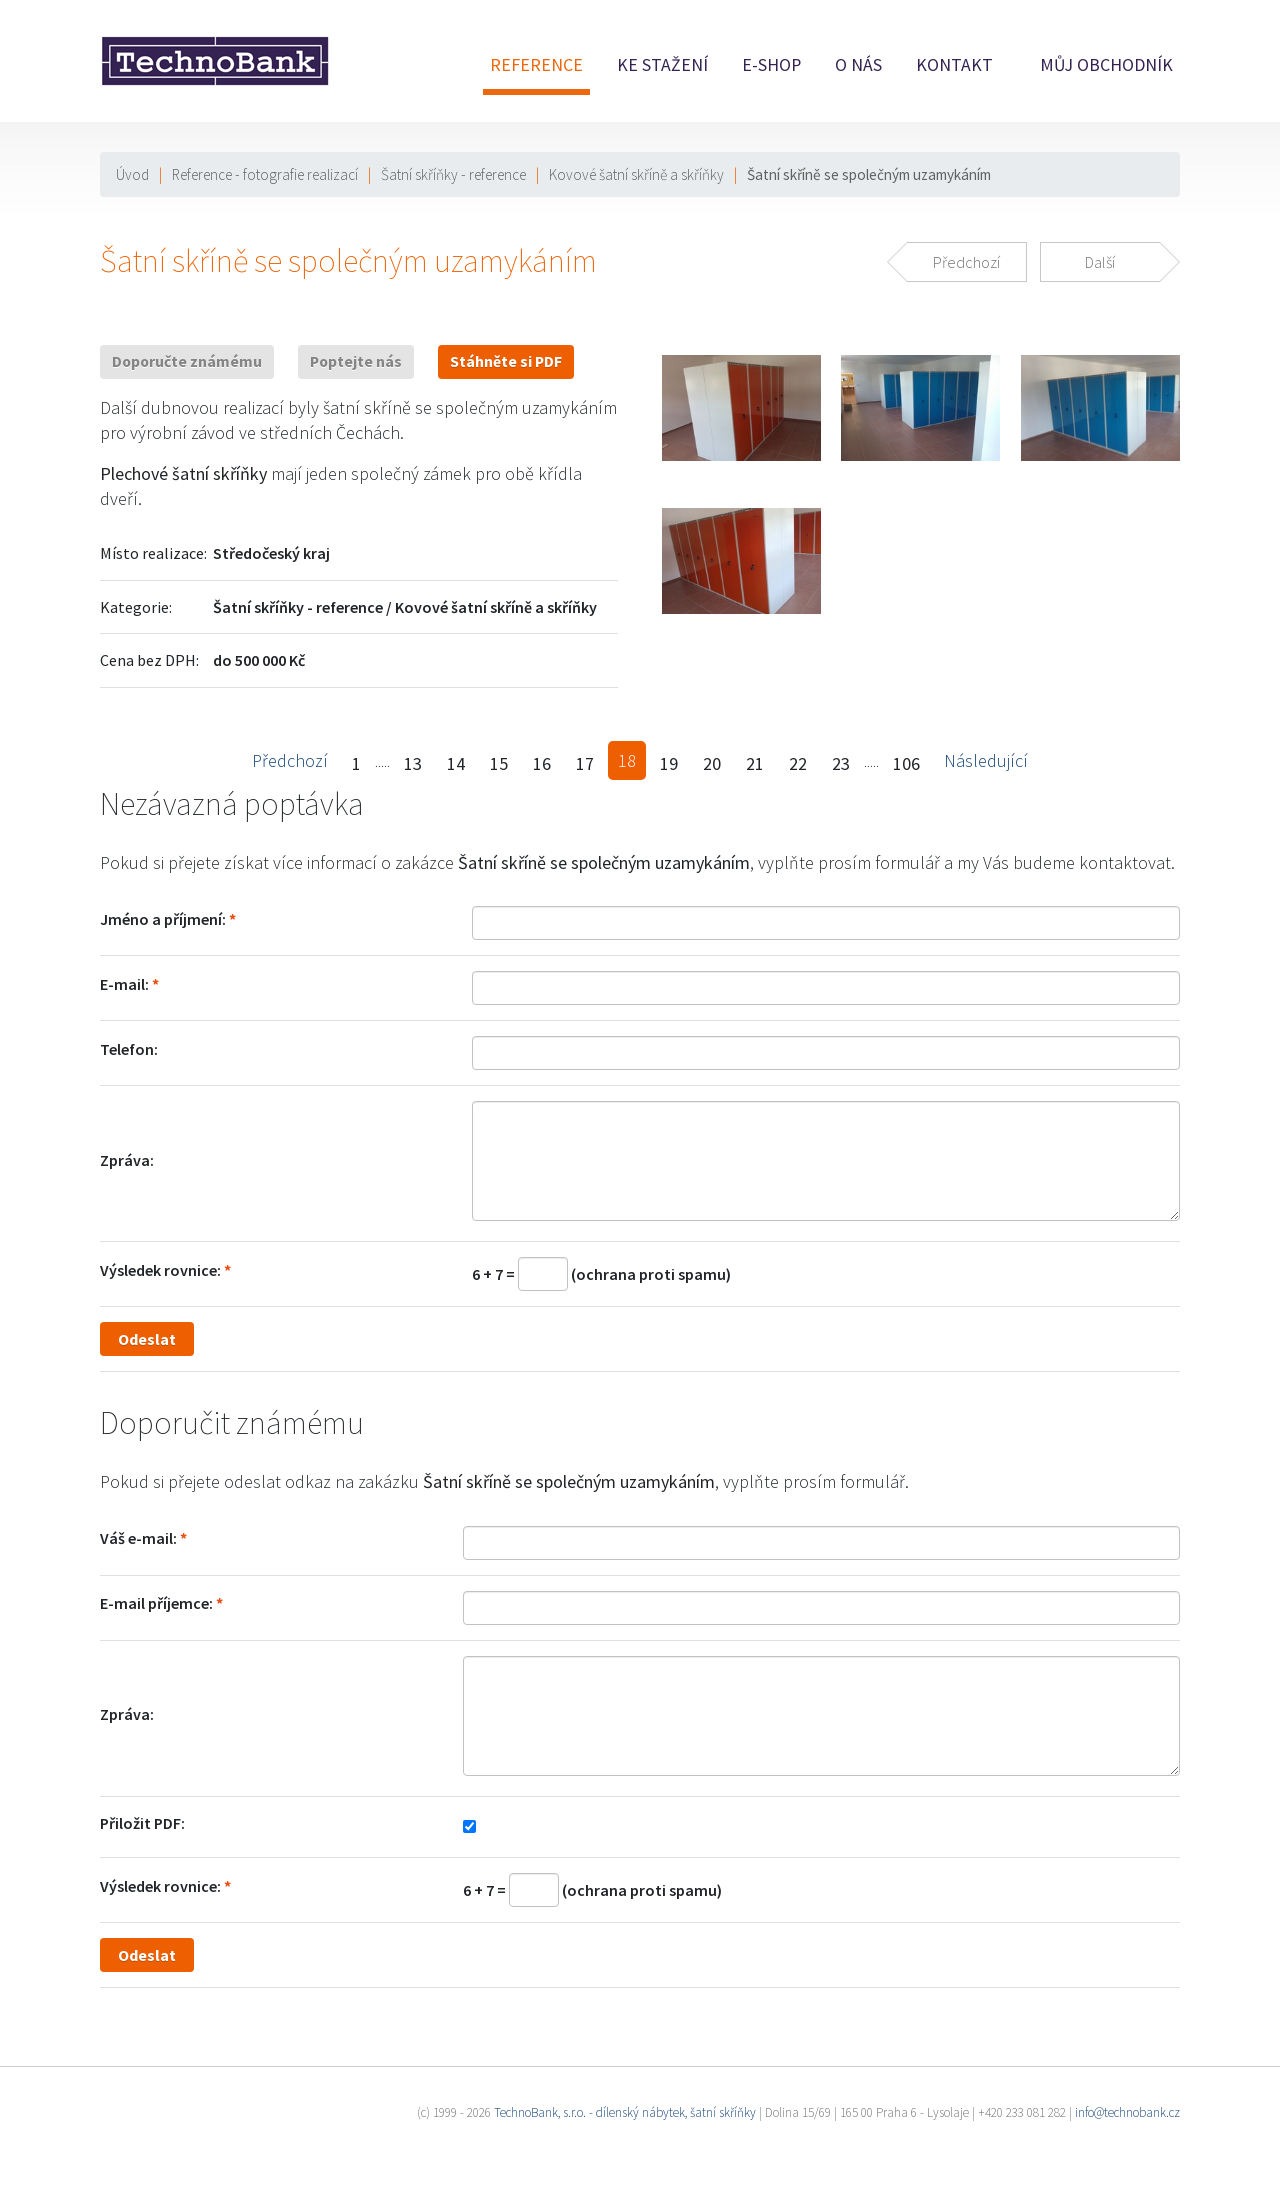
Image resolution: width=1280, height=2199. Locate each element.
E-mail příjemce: (156, 1603)
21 (755, 763)
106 (906, 763)
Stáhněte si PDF (506, 361)
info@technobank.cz (1127, 2112)
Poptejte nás (356, 361)
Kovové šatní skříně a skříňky (636, 174)
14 (456, 763)
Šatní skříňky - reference (453, 174)
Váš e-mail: (138, 1538)
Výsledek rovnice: (160, 1270)
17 (585, 763)
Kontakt (954, 65)
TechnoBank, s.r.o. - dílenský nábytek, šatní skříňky (625, 2112)
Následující (986, 760)
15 (499, 763)
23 (841, 763)
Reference (536, 65)
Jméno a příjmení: (163, 919)
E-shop (771, 65)
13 (413, 763)
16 (542, 763)
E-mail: (124, 984)
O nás (858, 65)
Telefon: (129, 1049)
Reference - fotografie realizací (265, 174)
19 (669, 763)
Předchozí (290, 760)
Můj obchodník (1106, 65)
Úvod (132, 174)
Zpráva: (127, 1160)
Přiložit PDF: (142, 1823)
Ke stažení (662, 65)
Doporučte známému (187, 361)
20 (712, 763)
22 (798, 763)
